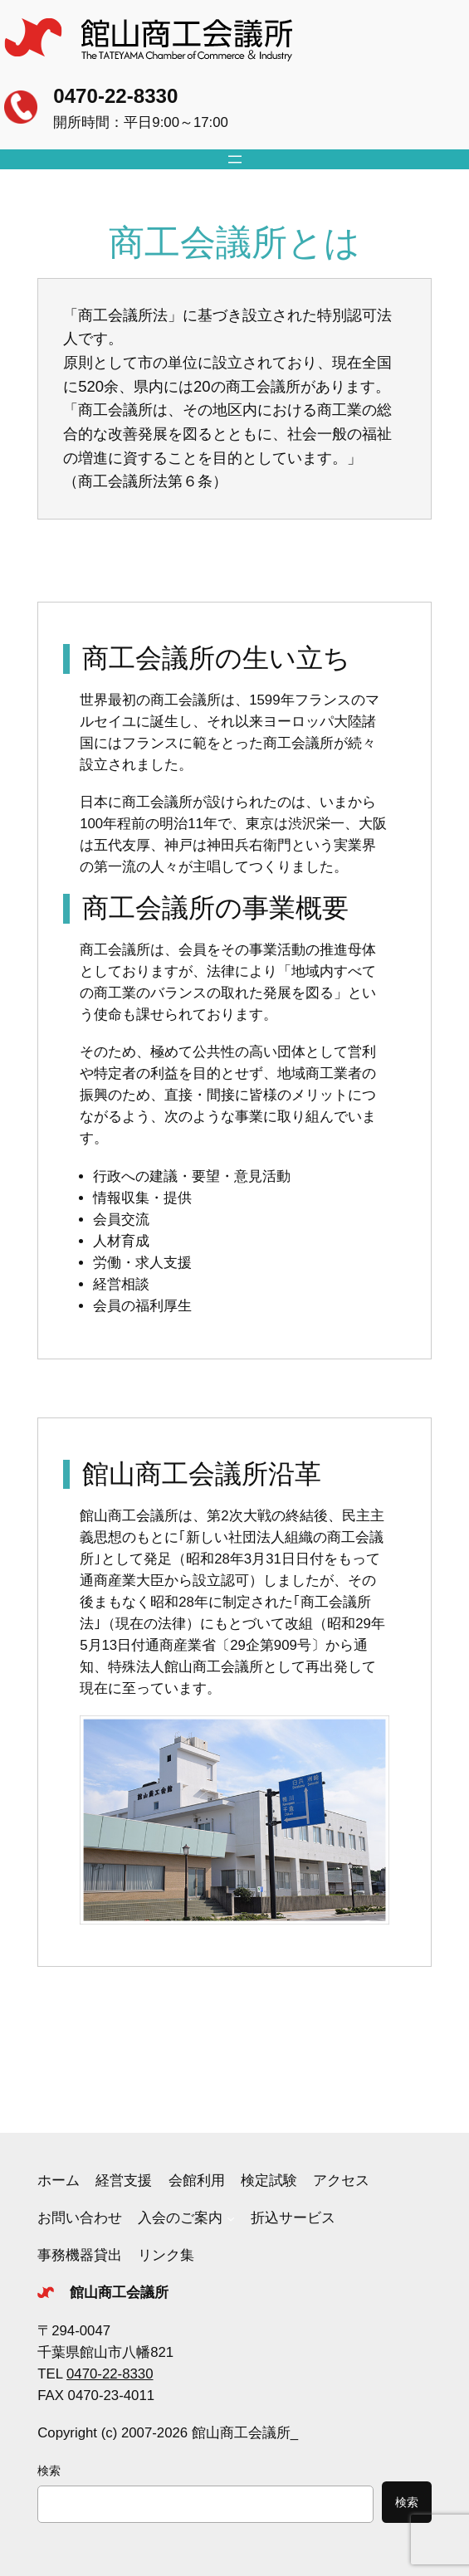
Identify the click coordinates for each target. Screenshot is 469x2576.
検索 (49, 2470)
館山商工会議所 (119, 2292)
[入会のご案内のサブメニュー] (231, 2218)
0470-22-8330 (115, 96)
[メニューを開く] (235, 159)
